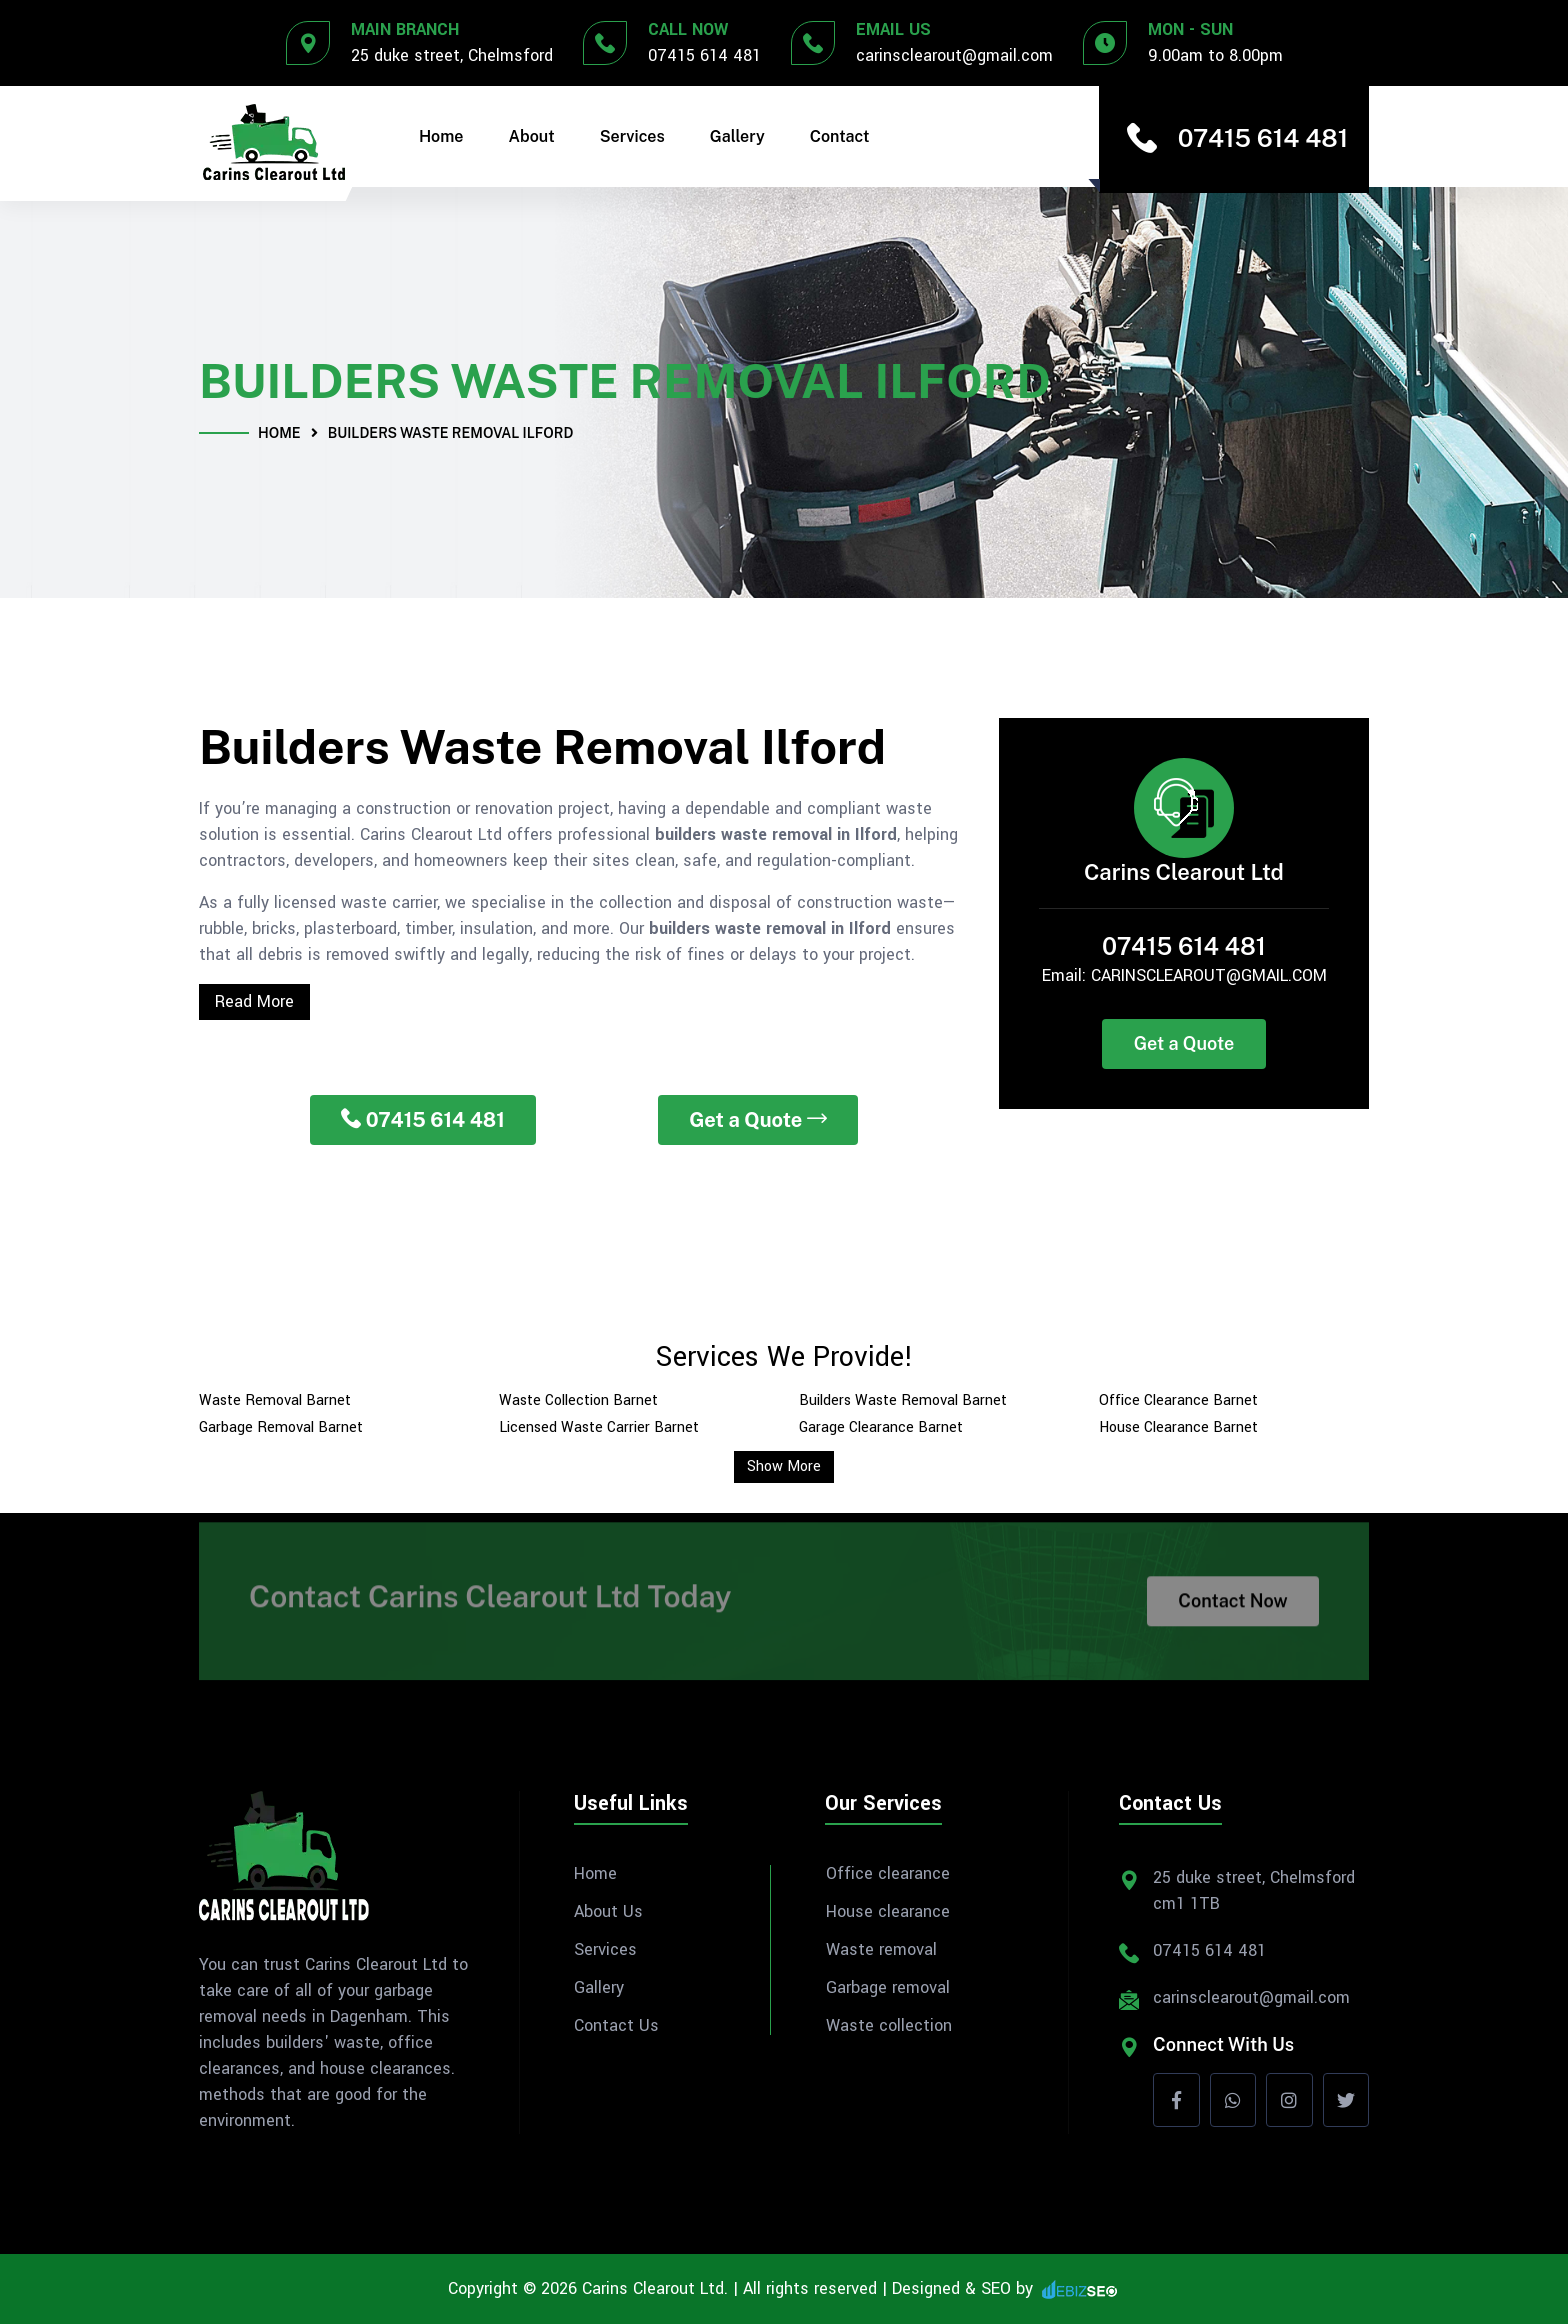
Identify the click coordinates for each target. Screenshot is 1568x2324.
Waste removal (881, 1950)
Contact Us (616, 2026)
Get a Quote (758, 1120)
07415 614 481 (704, 55)
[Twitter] (1346, 2100)
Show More (784, 1466)
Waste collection (889, 2026)
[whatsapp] (1233, 2100)
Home (441, 136)
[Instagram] (1289, 2100)
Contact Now (1232, 1610)
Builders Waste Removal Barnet (903, 1400)
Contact (840, 136)
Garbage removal (888, 1988)
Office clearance (888, 1874)
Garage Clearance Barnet (881, 1427)
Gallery (737, 136)
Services (632, 136)
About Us (608, 1912)
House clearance (888, 1912)
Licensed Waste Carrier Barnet (599, 1427)
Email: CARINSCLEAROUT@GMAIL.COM (1184, 975)
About (532, 136)
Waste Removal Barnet (275, 1400)
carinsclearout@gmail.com (954, 55)
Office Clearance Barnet (1178, 1400)
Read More (254, 1001)
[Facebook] (1176, 2100)
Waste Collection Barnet (578, 1400)
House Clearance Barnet (1178, 1427)
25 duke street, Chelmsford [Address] (452, 55)
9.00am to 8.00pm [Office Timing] (1215, 55)
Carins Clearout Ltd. (655, 2288)
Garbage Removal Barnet (281, 1427)
